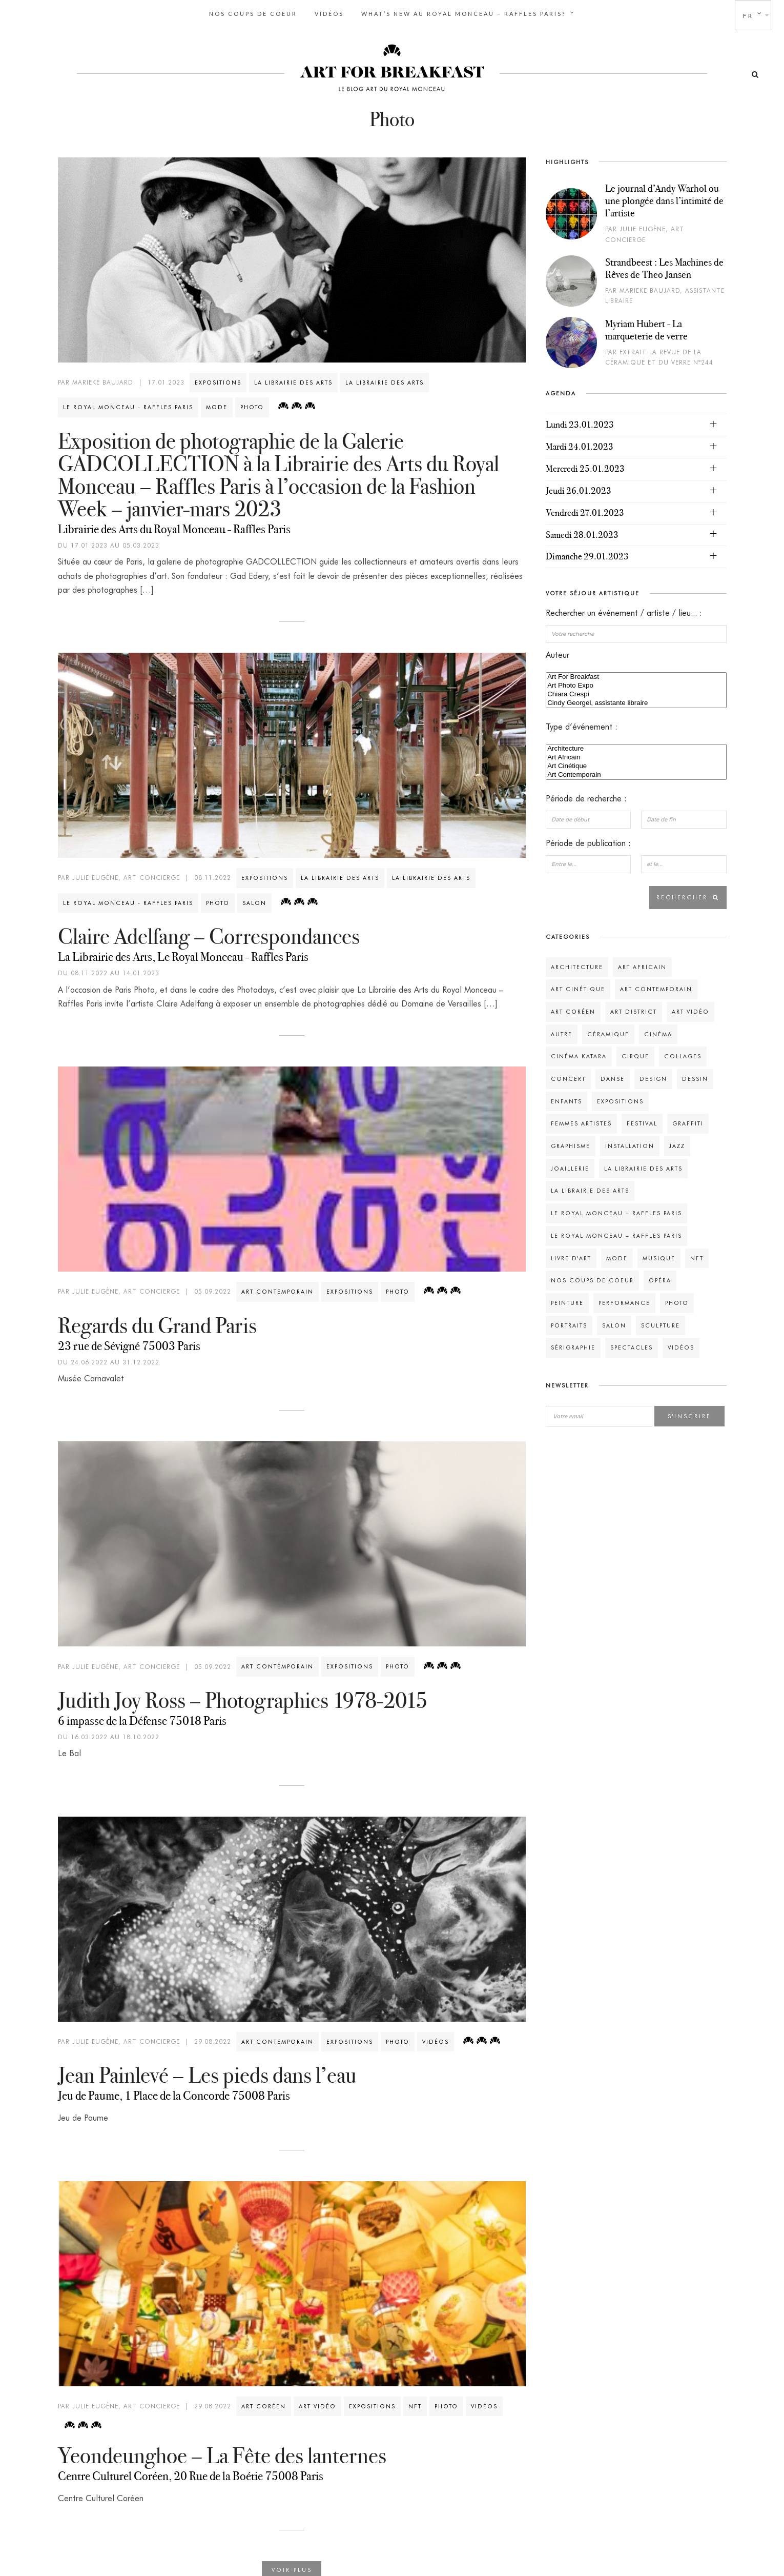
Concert (568, 1076)
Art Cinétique (636, 764)
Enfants (566, 1098)
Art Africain (636, 755)
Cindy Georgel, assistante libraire (636, 701)
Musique (659, 1255)
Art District (633, 1009)
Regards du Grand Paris (157, 1323)
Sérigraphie (573, 1345)
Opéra (660, 1278)
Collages (683, 1054)
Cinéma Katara (579, 1054)
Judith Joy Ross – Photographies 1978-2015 (242, 1698)
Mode (217, 405)
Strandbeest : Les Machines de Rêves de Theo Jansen (664, 265)
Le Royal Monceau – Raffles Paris (616, 1210)
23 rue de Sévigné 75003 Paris (129, 1343)
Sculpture (660, 1322)
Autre (561, 1031)
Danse (613, 1076)
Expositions (218, 380)
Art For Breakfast (636, 675)
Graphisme (570, 1143)
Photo (252, 405)
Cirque (635, 1054)
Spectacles (631, 1345)
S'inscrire (689, 1413)
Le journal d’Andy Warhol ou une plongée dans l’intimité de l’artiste (664, 198)
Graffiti (688, 1121)
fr (748, 15)
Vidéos (329, 13)
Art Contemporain (277, 1289)
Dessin (695, 1076)
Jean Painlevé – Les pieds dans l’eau (207, 2073)
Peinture (567, 1300)
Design (653, 1076)
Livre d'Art (571, 1255)
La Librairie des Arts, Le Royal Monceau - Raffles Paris (183, 955)
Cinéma (658, 1031)
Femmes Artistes (581, 1121)
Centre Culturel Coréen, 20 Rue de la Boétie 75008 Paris (190, 2473)
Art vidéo (317, 2403)
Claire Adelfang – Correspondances (209, 934)
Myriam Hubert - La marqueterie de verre (646, 327)
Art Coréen (263, 2403)
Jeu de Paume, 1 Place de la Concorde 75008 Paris (174, 2093)
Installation (629, 1143)
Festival (642, 1121)
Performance (624, 1300)
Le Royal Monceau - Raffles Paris (128, 405)
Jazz (677, 1143)
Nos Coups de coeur (253, 13)
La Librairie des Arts (293, 380)
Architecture (636, 746)
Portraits (569, 1322)
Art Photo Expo (636, 683)
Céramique (608, 1031)
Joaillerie (570, 1166)
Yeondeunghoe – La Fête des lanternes (222, 2453)
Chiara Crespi (636, 692)
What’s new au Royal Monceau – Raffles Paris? (463, 13)
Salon (254, 900)
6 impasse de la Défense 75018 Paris (142, 1718)
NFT (415, 2403)
